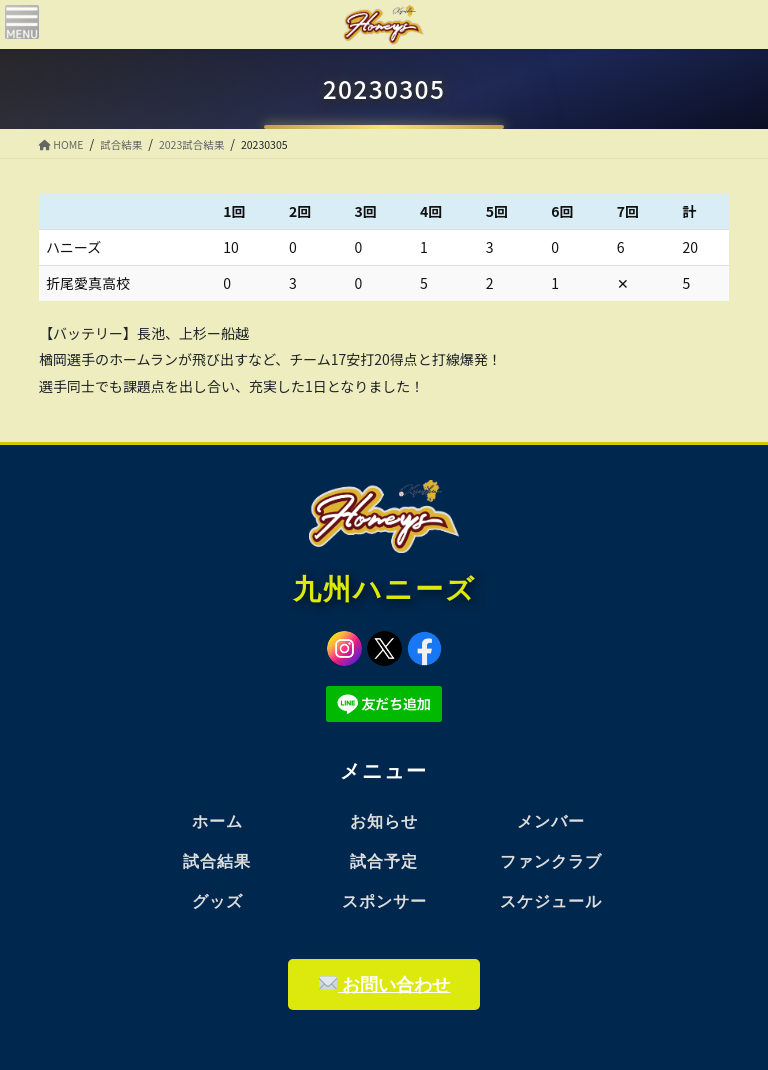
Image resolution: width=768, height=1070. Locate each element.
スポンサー (384, 901)
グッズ (217, 901)
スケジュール (551, 901)
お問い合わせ (385, 984)
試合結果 (217, 861)
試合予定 (384, 861)
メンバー (551, 821)
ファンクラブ (551, 861)
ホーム (217, 821)
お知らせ (384, 821)
